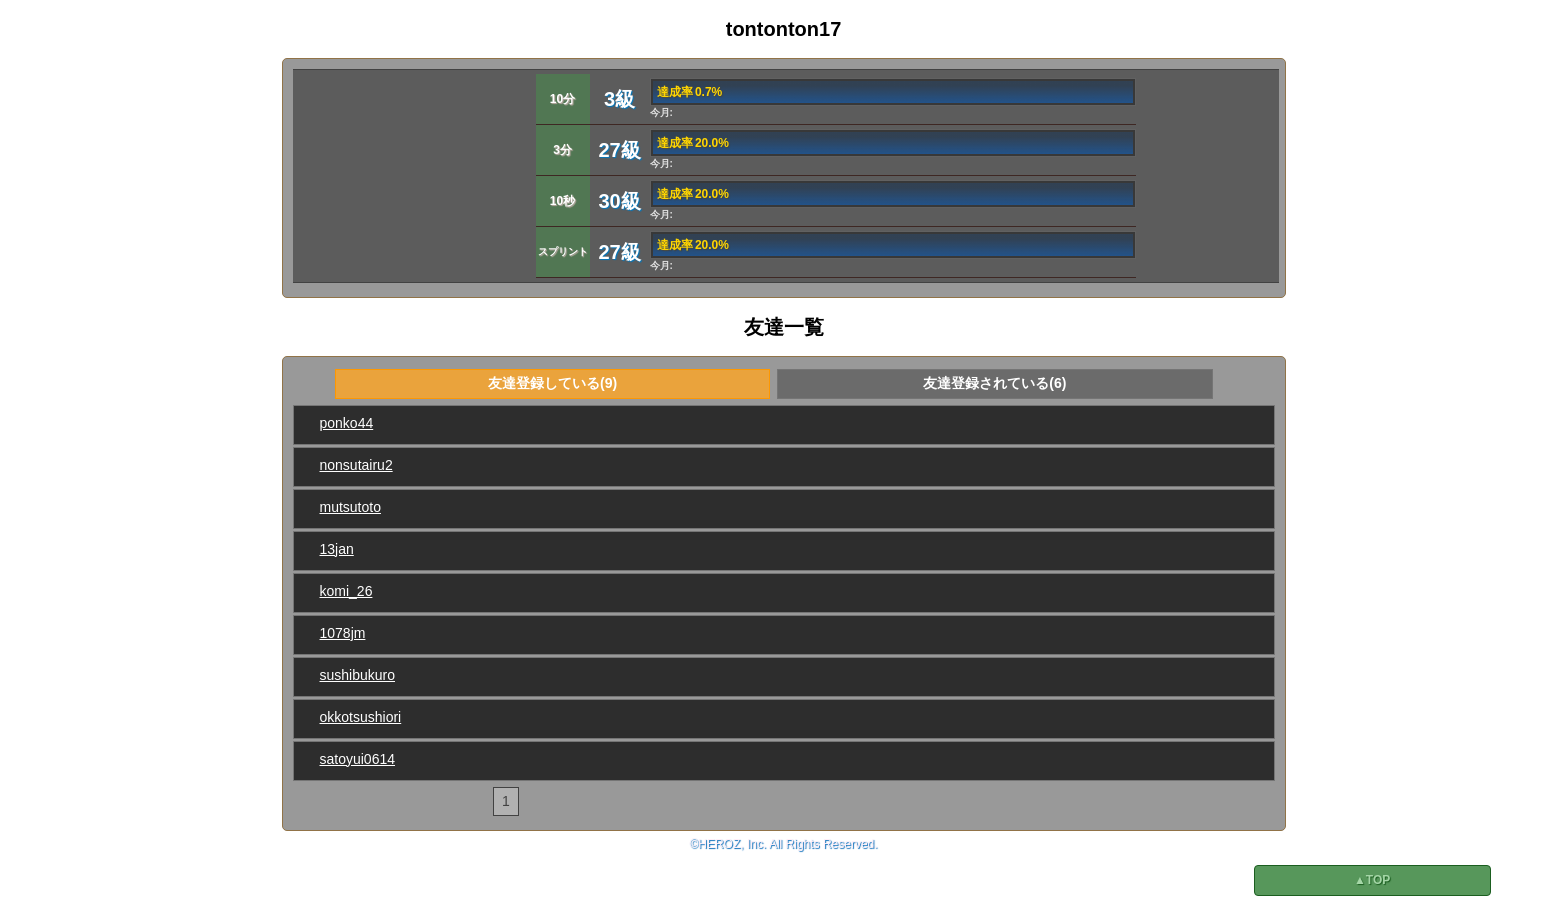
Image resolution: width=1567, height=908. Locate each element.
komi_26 (346, 591)
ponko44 (347, 423)
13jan (337, 549)
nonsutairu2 (356, 465)
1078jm (343, 633)
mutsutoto (350, 507)
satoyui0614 (358, 759)
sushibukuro (358, 675)
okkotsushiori (361, 717)
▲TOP (1372, 880)
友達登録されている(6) (994, 383)
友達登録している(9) (552, 383)
